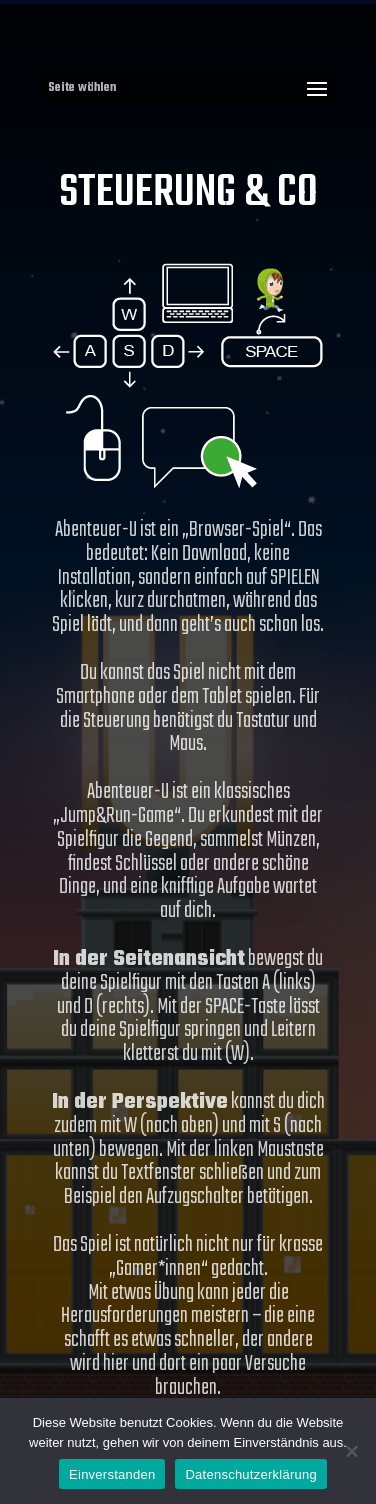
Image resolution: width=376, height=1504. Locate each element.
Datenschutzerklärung (250, 1474)
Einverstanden (112, 1474)
